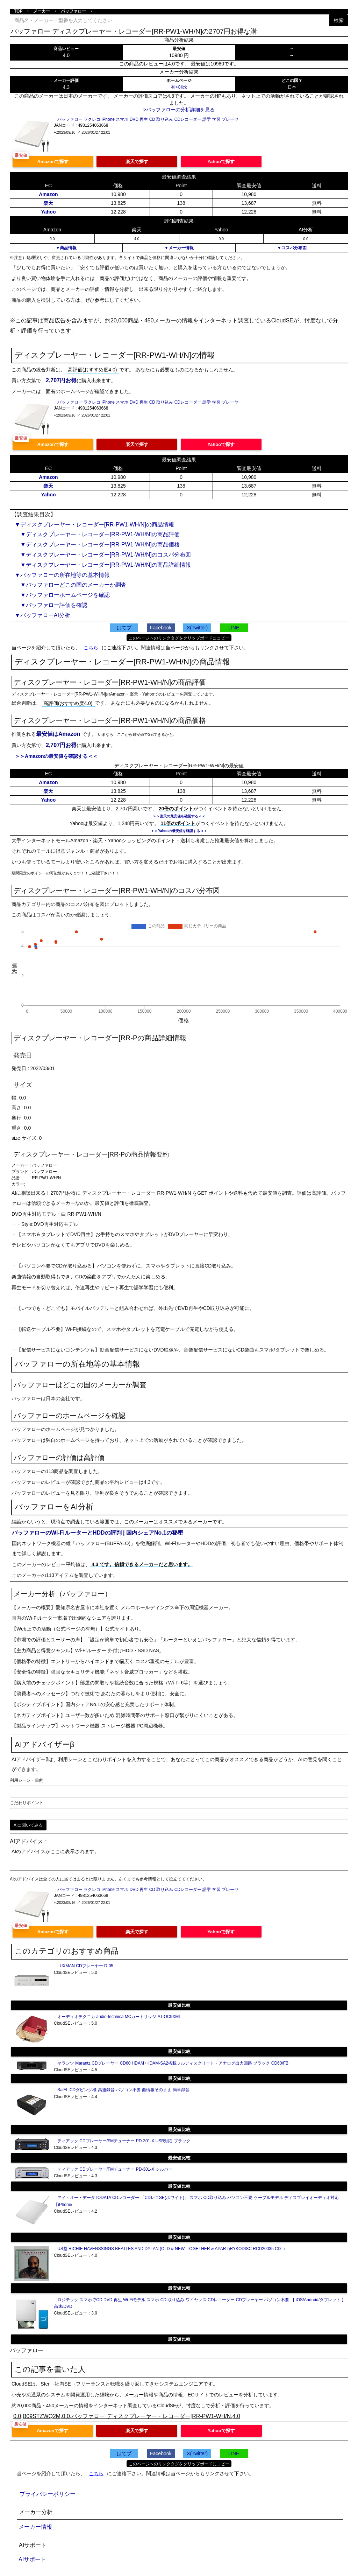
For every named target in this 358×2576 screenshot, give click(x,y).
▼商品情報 (66, 247)
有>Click (179, 87)
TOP (18, 11)
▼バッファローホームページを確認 (62, 595)
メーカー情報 (35, 2527)
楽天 (48, 203)
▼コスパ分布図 (292, 247)
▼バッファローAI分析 (42, 615)
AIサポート (32, 2559)
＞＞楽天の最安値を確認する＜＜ (179, 816)
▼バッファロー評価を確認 (51, 605)
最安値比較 (179, 2005)
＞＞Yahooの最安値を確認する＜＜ (179, 831)
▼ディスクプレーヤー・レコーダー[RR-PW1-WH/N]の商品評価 (97, 534)
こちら (91, 647)
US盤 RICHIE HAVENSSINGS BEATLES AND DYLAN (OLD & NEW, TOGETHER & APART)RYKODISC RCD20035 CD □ (171, 2248)
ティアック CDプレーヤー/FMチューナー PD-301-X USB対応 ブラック (124, 2140)
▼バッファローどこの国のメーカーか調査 (71, 585)
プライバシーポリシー (48, 2494)
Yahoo (48, 212)
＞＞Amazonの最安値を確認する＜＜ (56, 756)
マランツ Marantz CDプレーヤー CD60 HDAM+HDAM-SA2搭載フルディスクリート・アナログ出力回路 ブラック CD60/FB (172, 2063)
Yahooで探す (221, 161)
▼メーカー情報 (179, 247)
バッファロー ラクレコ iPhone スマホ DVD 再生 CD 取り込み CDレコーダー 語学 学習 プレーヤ (147, 119)
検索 (339, 20)
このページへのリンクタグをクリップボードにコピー (179, 638)
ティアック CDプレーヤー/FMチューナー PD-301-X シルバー (114, 2169)
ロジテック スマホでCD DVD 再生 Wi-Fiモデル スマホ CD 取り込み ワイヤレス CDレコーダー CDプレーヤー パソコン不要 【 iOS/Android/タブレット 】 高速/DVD (200, 2303)
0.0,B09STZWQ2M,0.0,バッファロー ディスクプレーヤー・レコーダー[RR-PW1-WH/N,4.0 (126, 2416)
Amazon (48, 194)
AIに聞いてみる (28, 1825)
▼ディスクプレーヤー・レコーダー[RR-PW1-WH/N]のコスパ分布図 (103, 555)
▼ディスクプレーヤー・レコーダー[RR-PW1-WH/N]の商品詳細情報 (103, 565)
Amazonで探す (53, 161)
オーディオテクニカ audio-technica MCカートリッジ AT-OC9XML (119, 2016)
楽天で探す (137, 161)
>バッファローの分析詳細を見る (179, 109)
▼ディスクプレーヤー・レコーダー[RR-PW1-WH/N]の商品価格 (97, 544)
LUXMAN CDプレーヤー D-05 (85, 1965)
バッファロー (73, 11)
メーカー (41, 11)
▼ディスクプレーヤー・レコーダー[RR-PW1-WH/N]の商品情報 (94, 525)
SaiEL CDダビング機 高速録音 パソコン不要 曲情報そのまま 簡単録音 (123, 2089)
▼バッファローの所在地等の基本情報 (62, 575)
